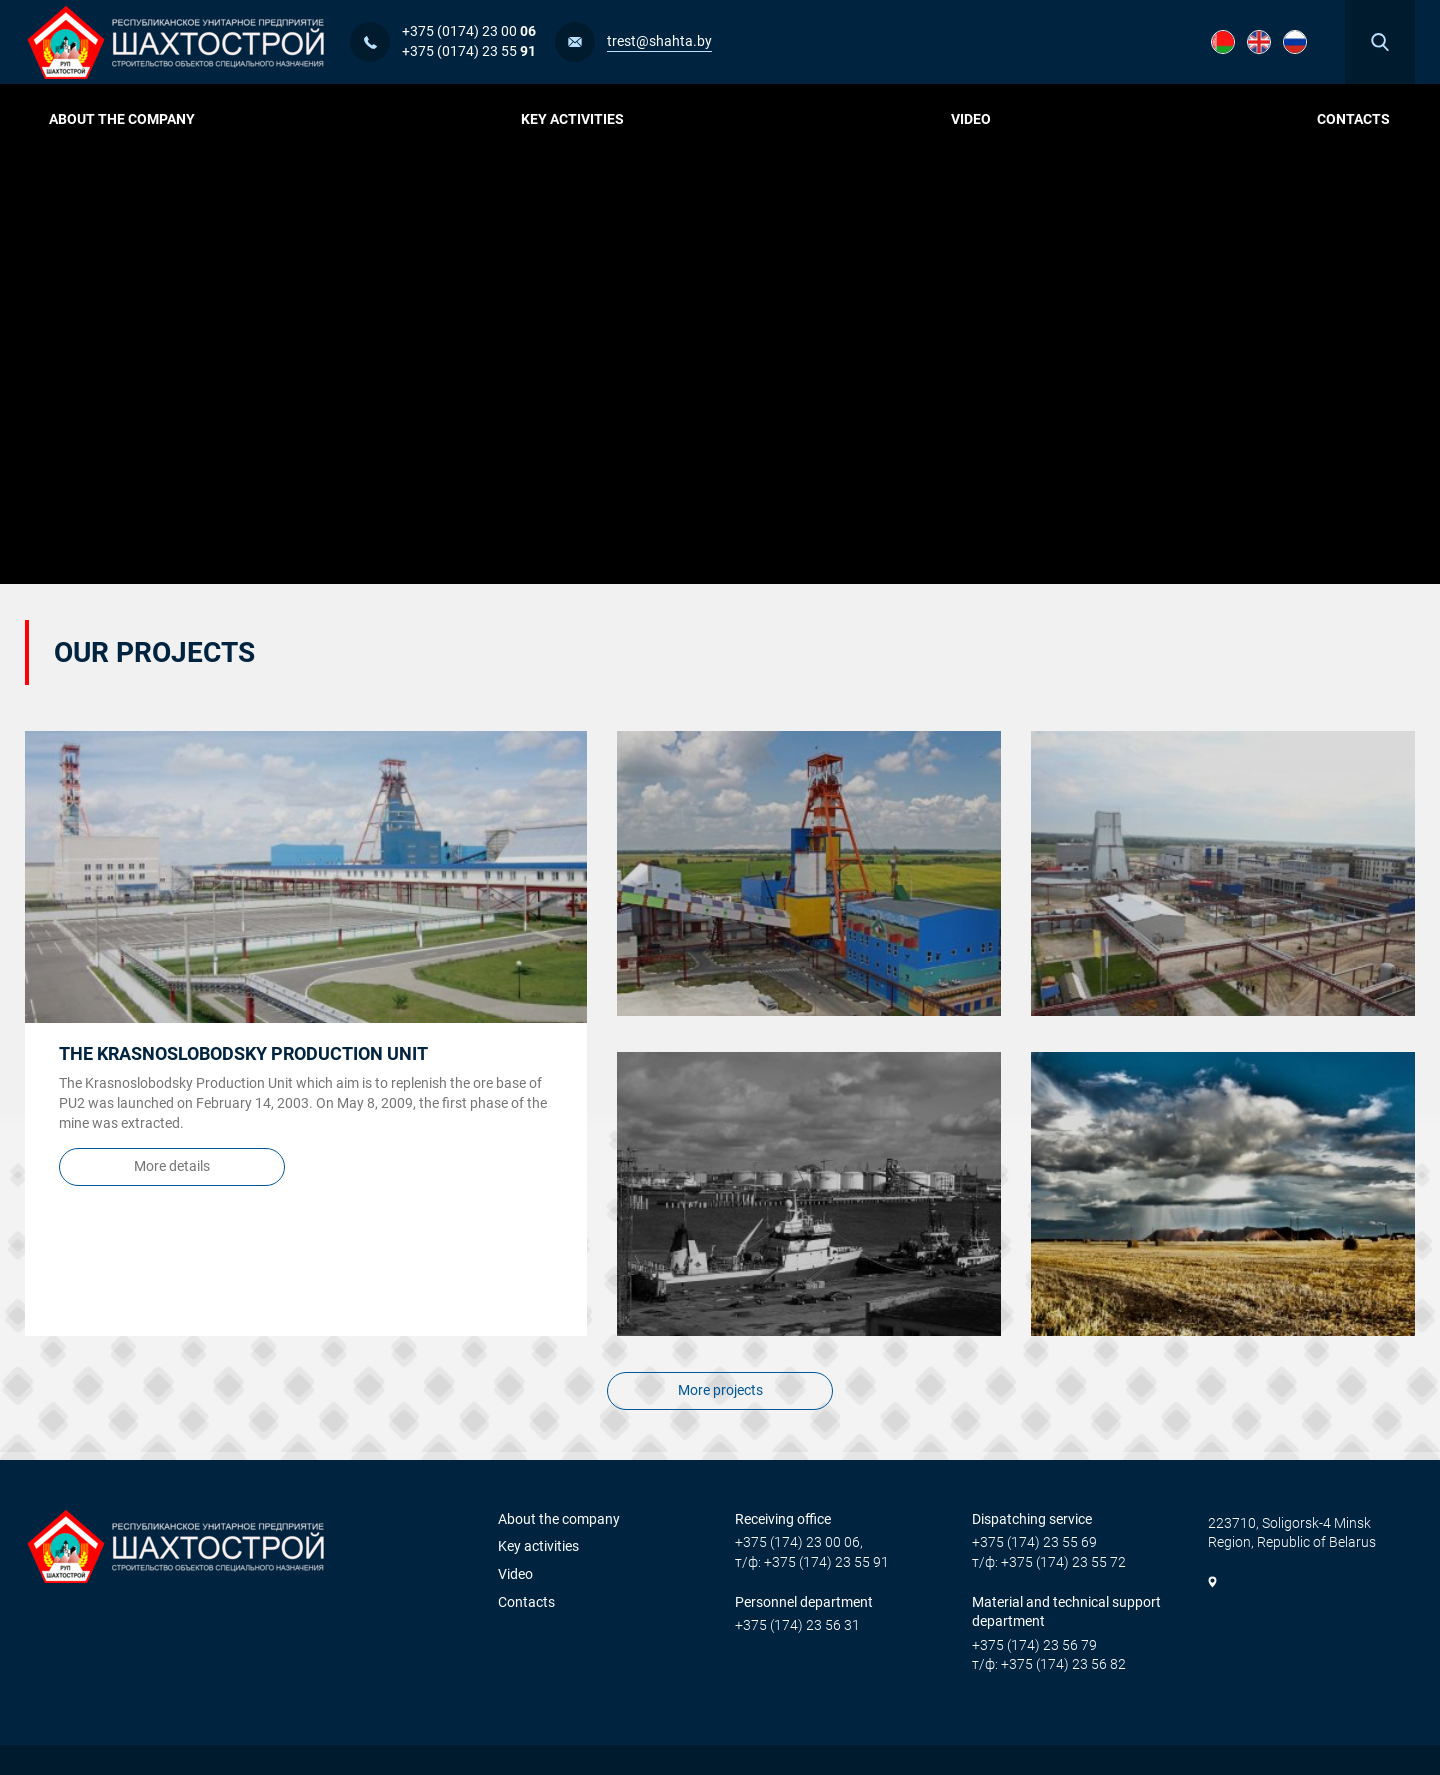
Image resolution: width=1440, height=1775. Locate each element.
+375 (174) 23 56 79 (1034, 1645)
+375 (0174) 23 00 (469, 31)
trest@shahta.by (659, 41)
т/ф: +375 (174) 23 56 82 (1049, 1664)
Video (971, 119)
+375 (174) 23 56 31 (797, 1625)
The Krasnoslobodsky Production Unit (243, 1053)
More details (172, 1170)
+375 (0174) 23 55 (469, 51)
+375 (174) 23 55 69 (1034, 1542)
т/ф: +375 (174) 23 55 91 (812, 1562)
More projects (720, 1394)
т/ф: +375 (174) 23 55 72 (1049, 1562)
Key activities (580, 119)
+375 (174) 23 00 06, (799, 1542)
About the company (129, 119)
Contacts (1353, 119)
